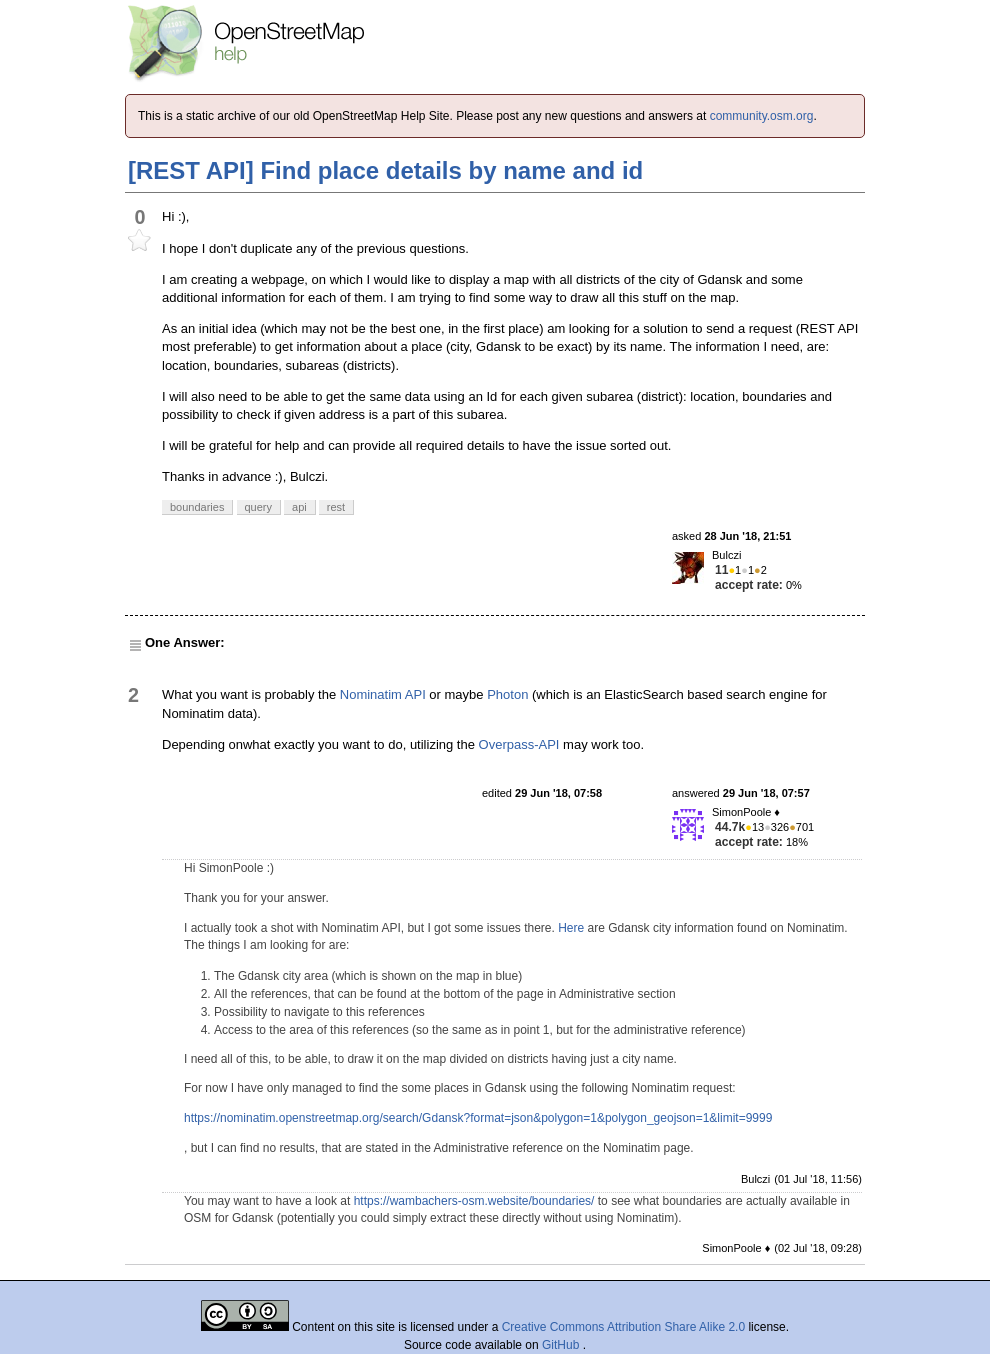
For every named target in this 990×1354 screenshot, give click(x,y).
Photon (507, 694)
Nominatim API (383, 694)
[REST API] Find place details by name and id (385, 170)
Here (571, 928)
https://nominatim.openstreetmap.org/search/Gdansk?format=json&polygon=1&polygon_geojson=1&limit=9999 (478, 1118)
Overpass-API (519, 744)
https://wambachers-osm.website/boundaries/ (474, 1201)
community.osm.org (762, 116)
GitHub (562, 1345)
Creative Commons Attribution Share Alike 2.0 (623, 1327)
